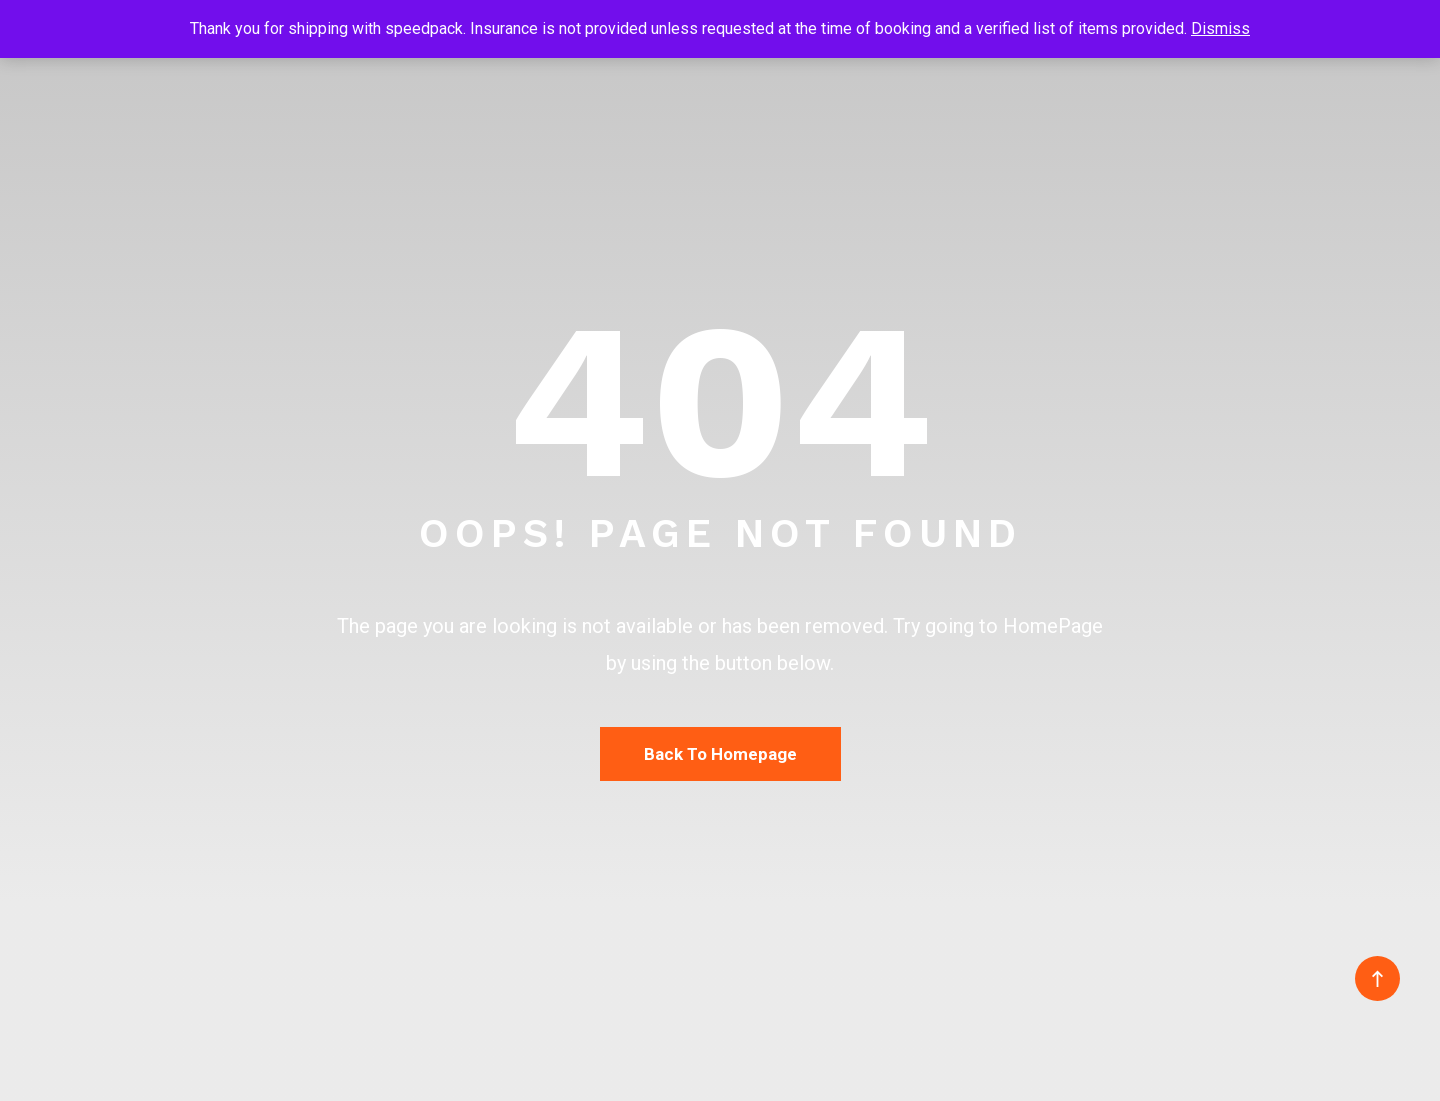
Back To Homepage (720, 754)
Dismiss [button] (1220, 28)
